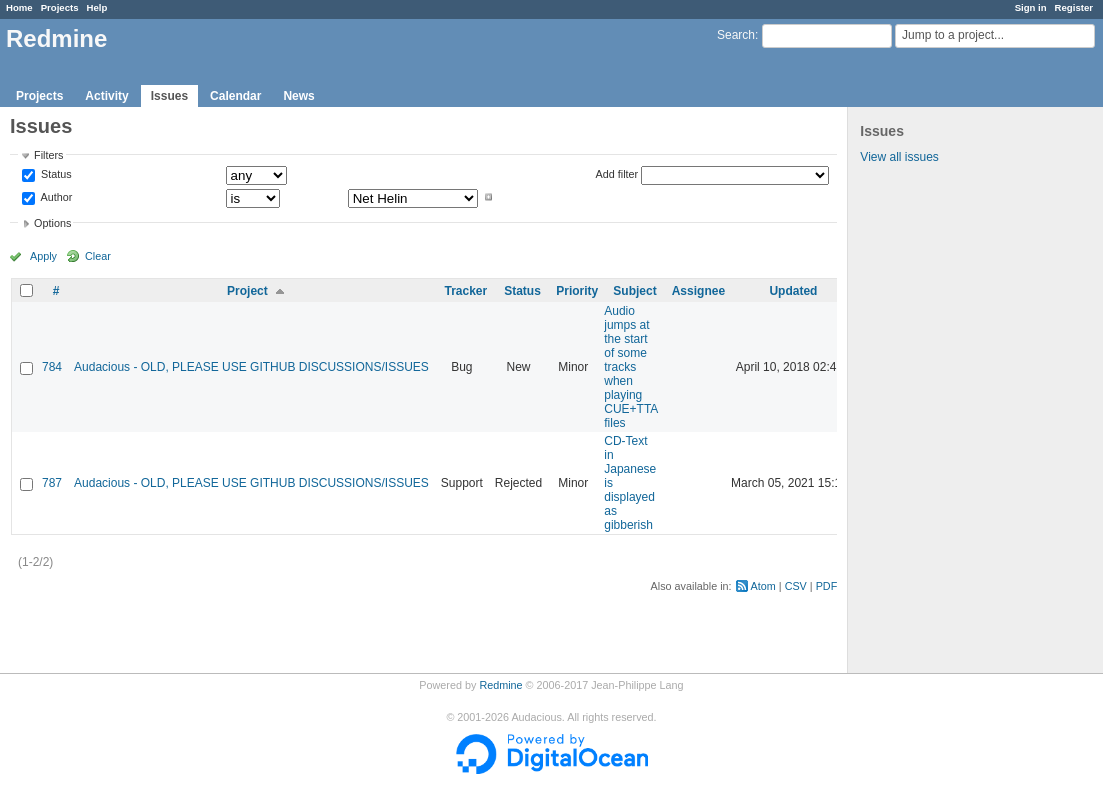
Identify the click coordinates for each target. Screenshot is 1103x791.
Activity (106, 96)
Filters (48, 155)
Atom (763, 586)
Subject (634, 291)
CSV (796, 586)
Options (52, 223)
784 (52, 367)
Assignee (698, 291)
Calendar (235, 96)
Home (19, 7)
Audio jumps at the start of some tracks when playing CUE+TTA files (630, 367)
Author (55, 197)
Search (736, 35)
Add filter (617, 174)
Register (1074, 7)
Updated (793, 291)
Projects (60, 7)
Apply (43, 256)
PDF (827, 586)
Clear (98, 256)
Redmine (500, 685)
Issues (169, 96)
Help (97, 7)
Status (55, 175)
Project (247, 291)
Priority (577, 291)
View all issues (899, 157)
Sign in (1031, 7)
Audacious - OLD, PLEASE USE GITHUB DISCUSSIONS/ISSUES (251, 367)
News (298, 96)
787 (52, 483)
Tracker (465, 291)
